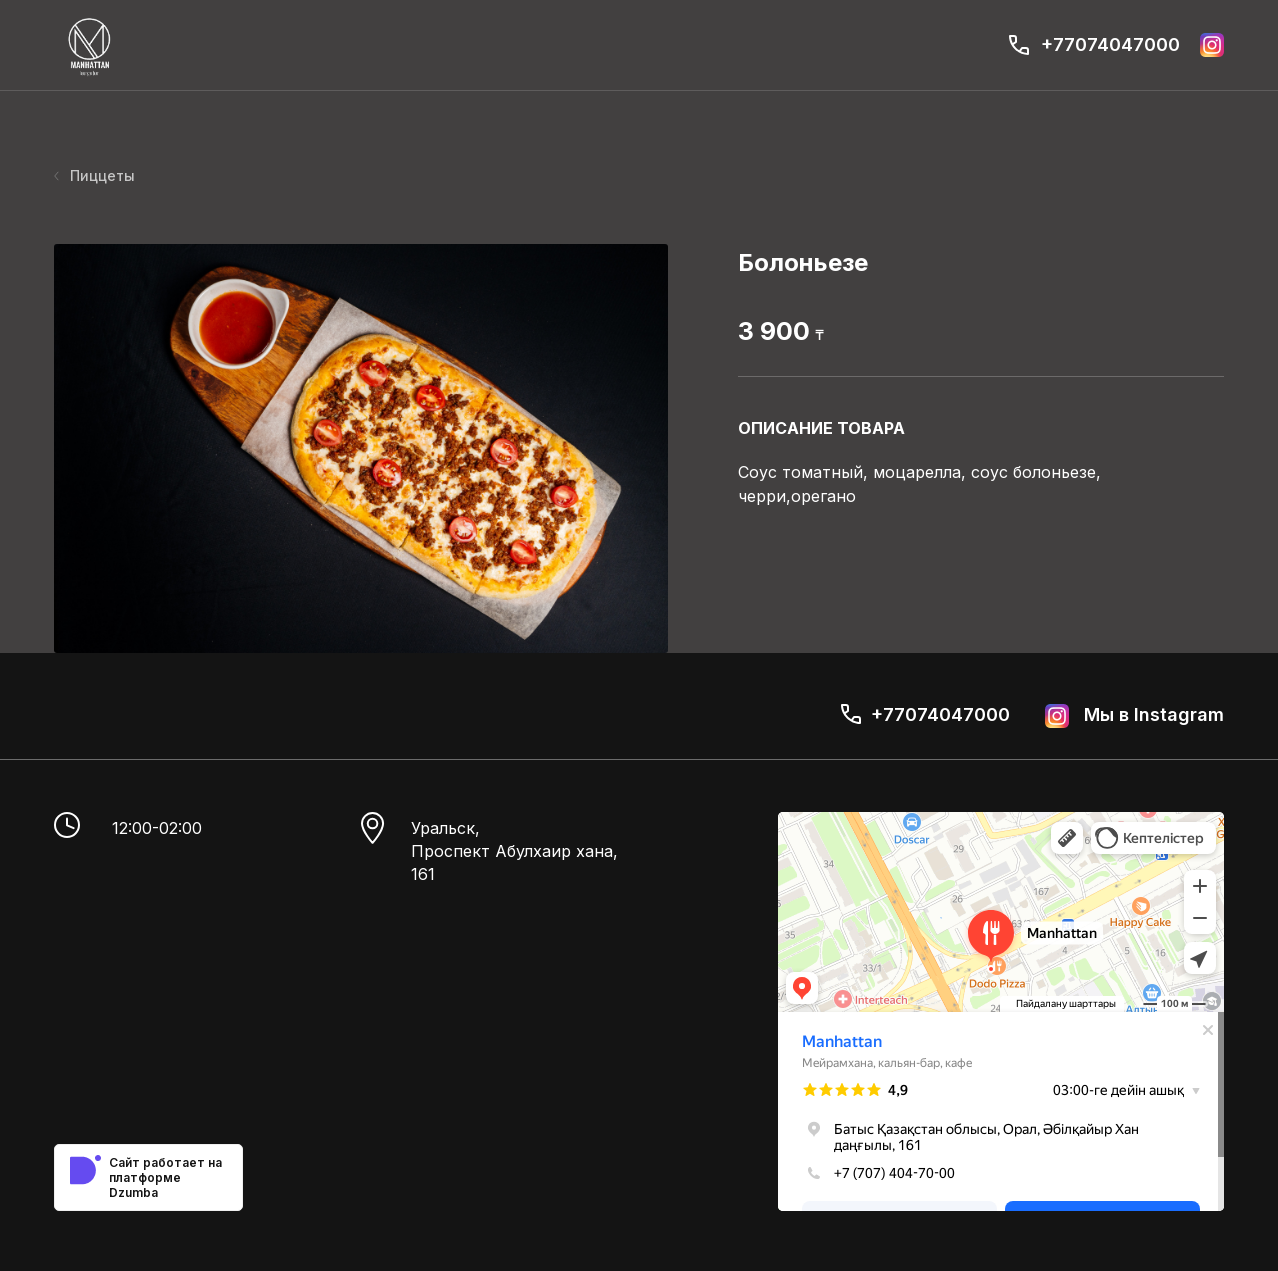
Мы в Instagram (1134, 716)
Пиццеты (94, 175)
